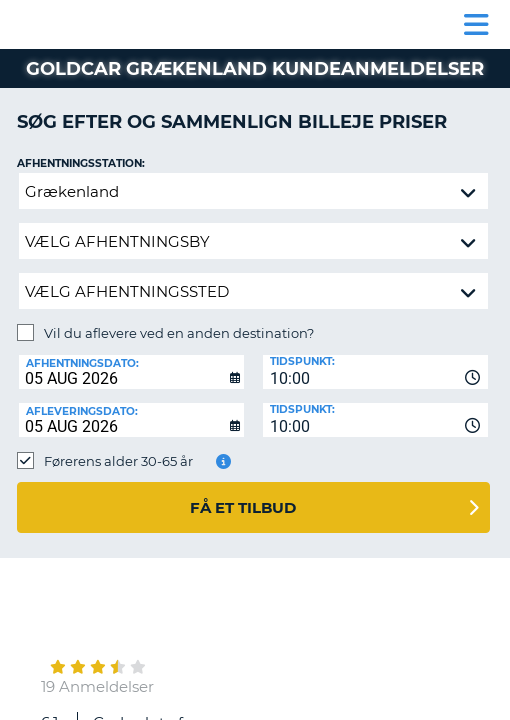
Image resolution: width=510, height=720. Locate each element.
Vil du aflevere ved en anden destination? (179, 333)
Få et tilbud (243, 507)
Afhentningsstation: (81, 163)
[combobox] (375, 372)
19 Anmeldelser (97, 686)
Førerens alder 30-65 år (118, 461)
